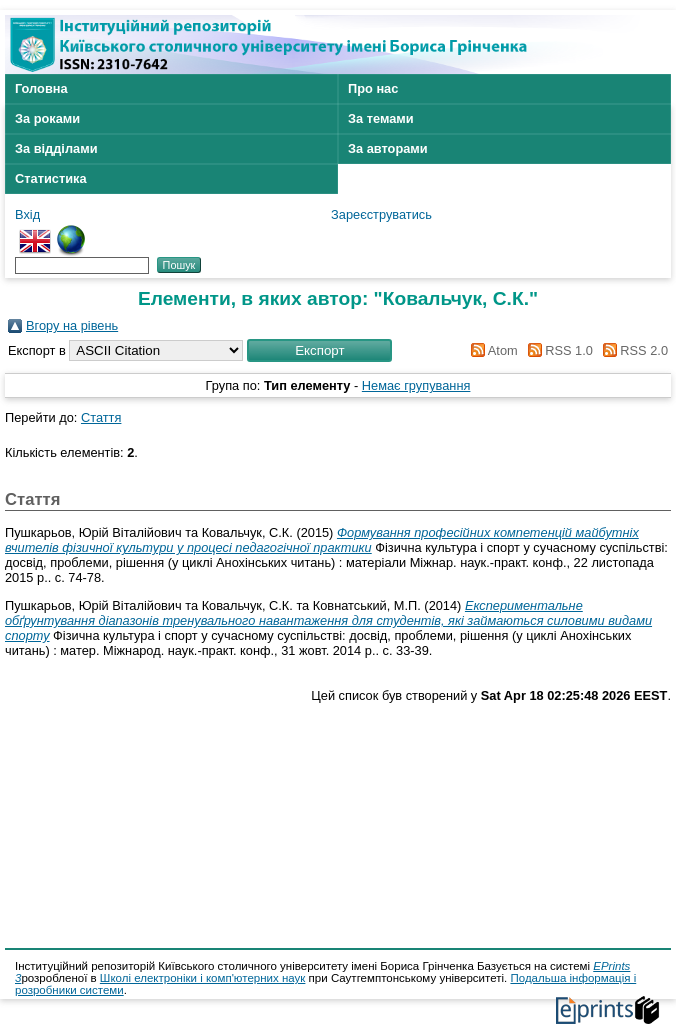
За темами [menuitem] (381, 118)
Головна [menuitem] (41, 88)
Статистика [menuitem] (51, 178)
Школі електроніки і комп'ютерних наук (203, 978)
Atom (491, 350)
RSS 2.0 (632, 350)
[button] (319, 350)
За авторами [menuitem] (388, 148)
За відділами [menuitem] (56, 148)
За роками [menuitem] (47, 118)
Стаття (101, 417)
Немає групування (416, 385)
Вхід (27, 214)
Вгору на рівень (72, 325)
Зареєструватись (381, 214)
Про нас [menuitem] (373, 88)
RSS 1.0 (557, 350)
